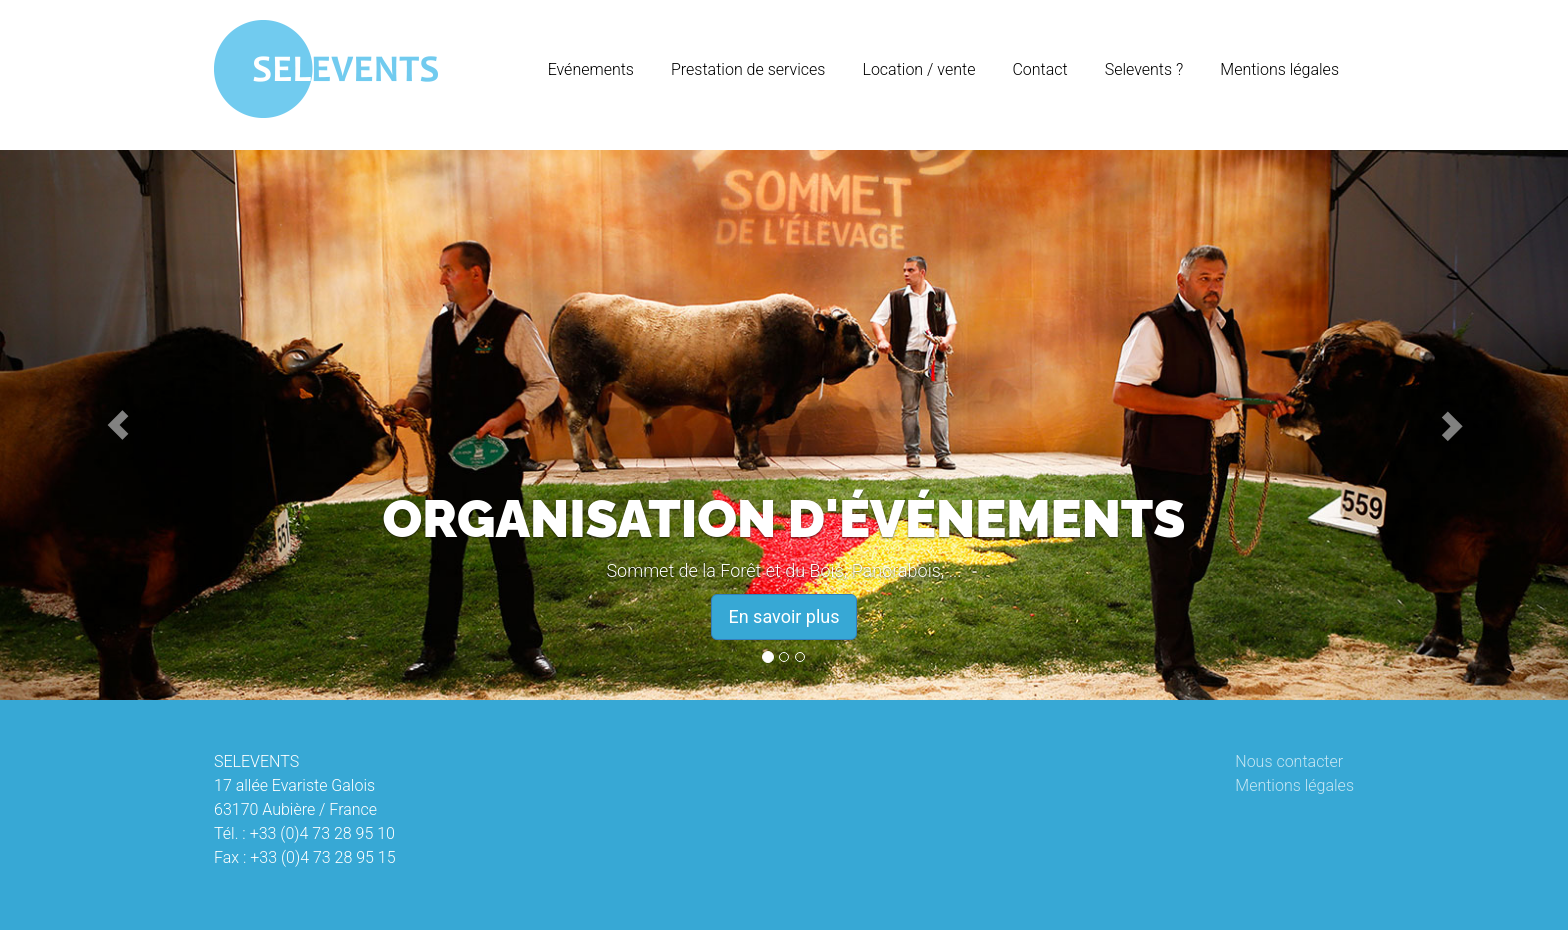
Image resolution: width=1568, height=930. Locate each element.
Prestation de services (748, 69)
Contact (1039, 69)
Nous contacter (1289, 761)
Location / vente (918, 69)
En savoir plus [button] (783, 616)
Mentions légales (1279, 69)
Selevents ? (1144, 69)
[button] (117, 425)
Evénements (591, 69)
